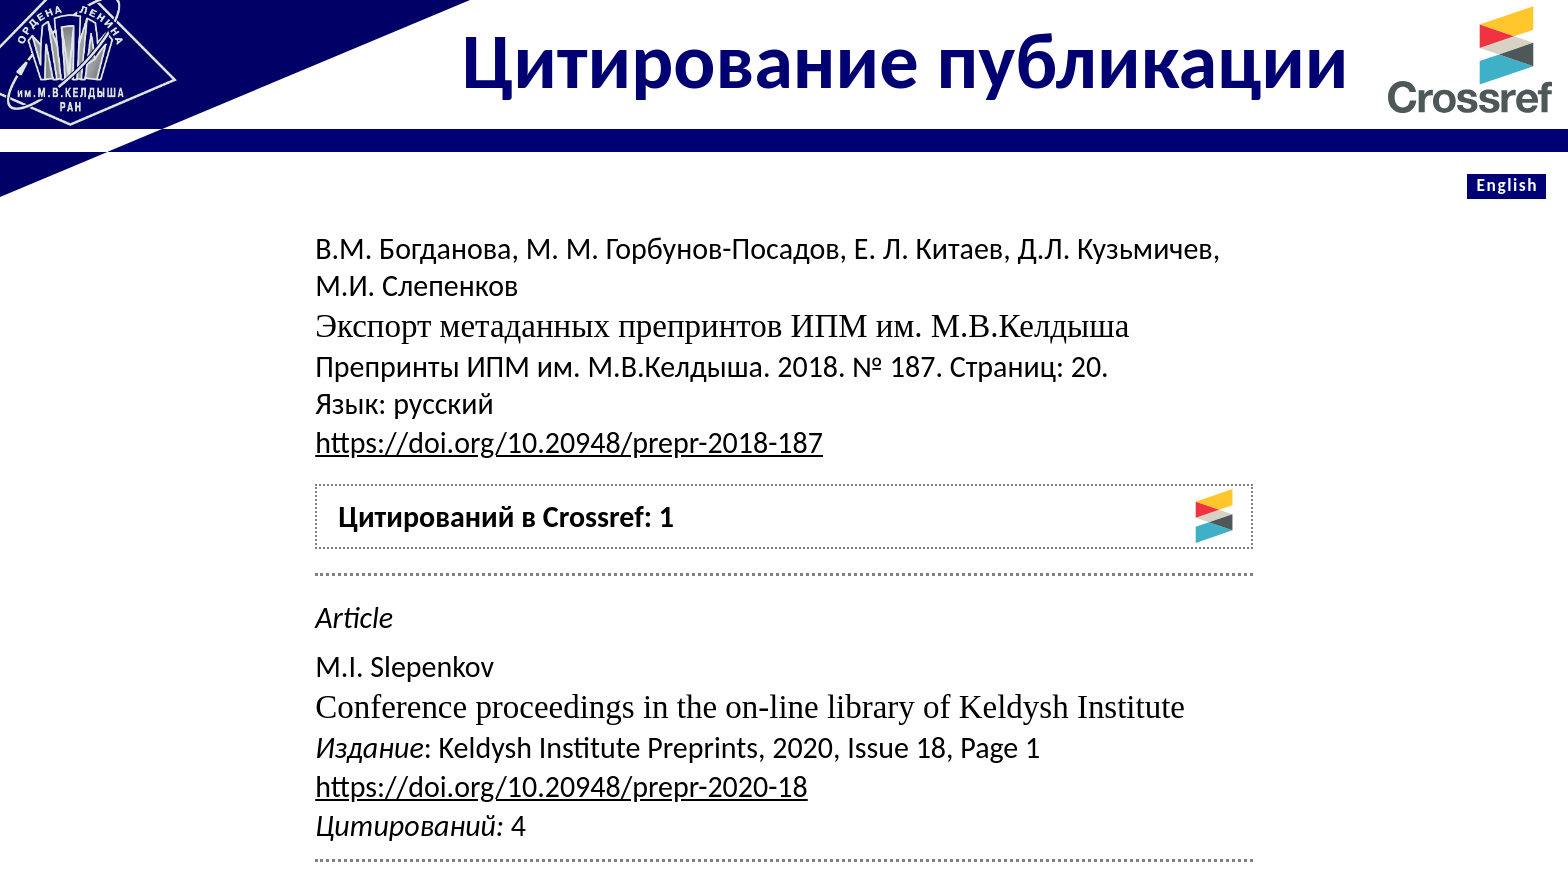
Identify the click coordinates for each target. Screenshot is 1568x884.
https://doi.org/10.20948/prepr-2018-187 (569, 442)
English (1507, 185)
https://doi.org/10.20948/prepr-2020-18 (561, 786)
